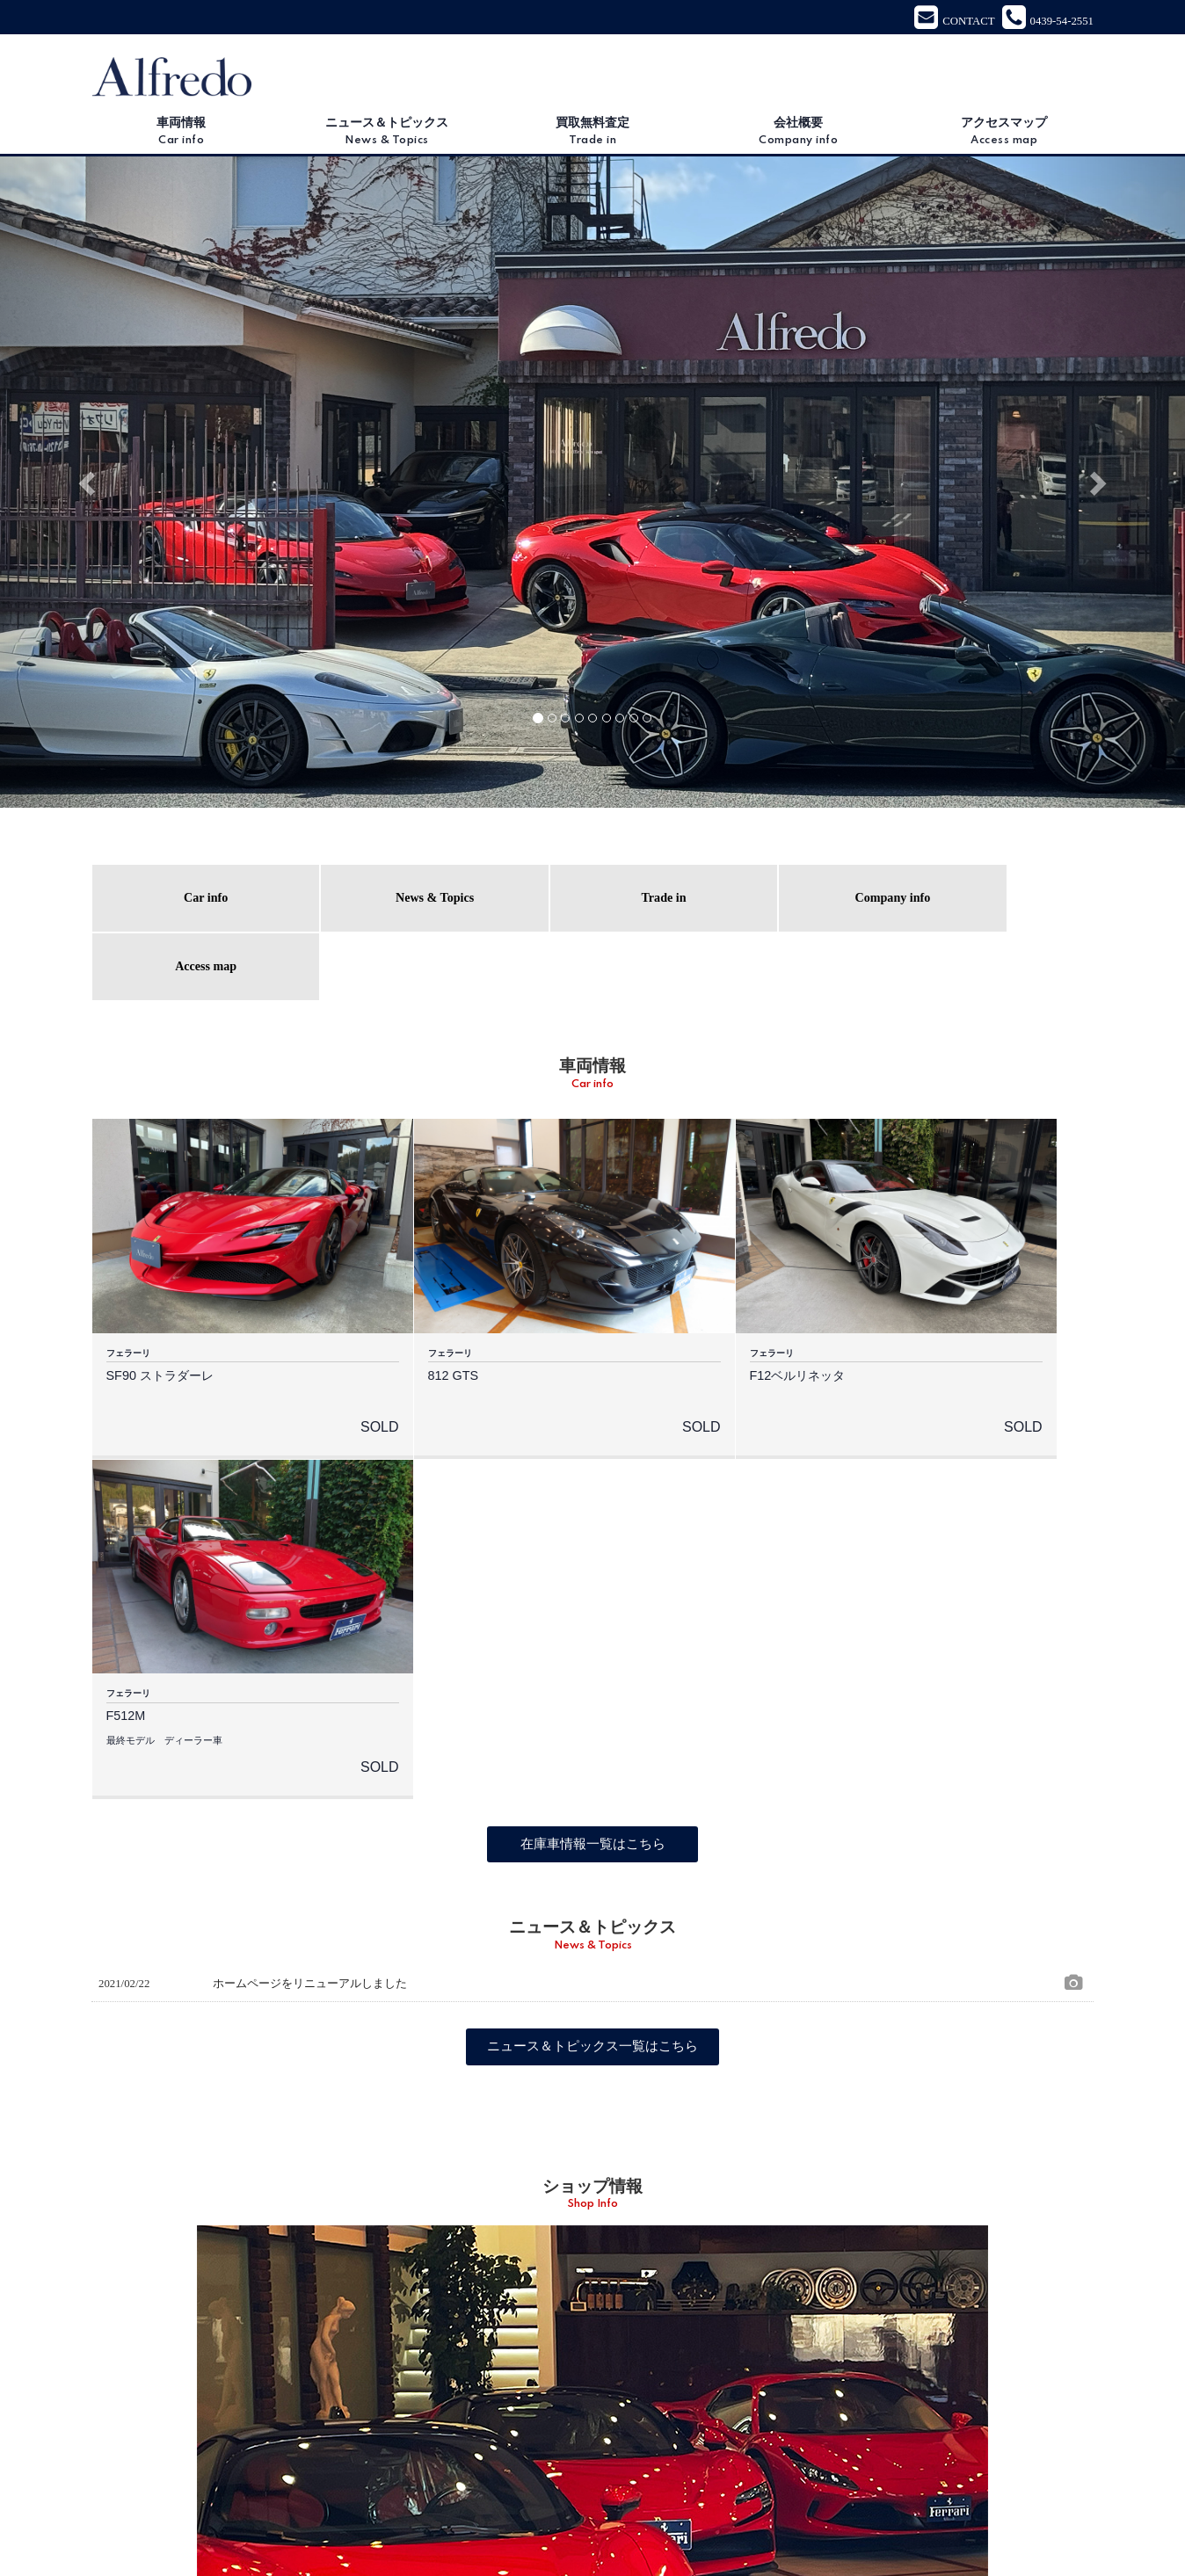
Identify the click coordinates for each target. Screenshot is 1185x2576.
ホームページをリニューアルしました (310, 1530)
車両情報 (181, 133)
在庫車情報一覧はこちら (592, 1390)
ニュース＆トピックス (387, 133)
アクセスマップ (1004, 133)
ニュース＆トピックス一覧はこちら (592, 1593)
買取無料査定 (592, 133)
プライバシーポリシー (865, 2520)
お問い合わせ (760, 2520)
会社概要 (798, 133)
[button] (89, 483)
